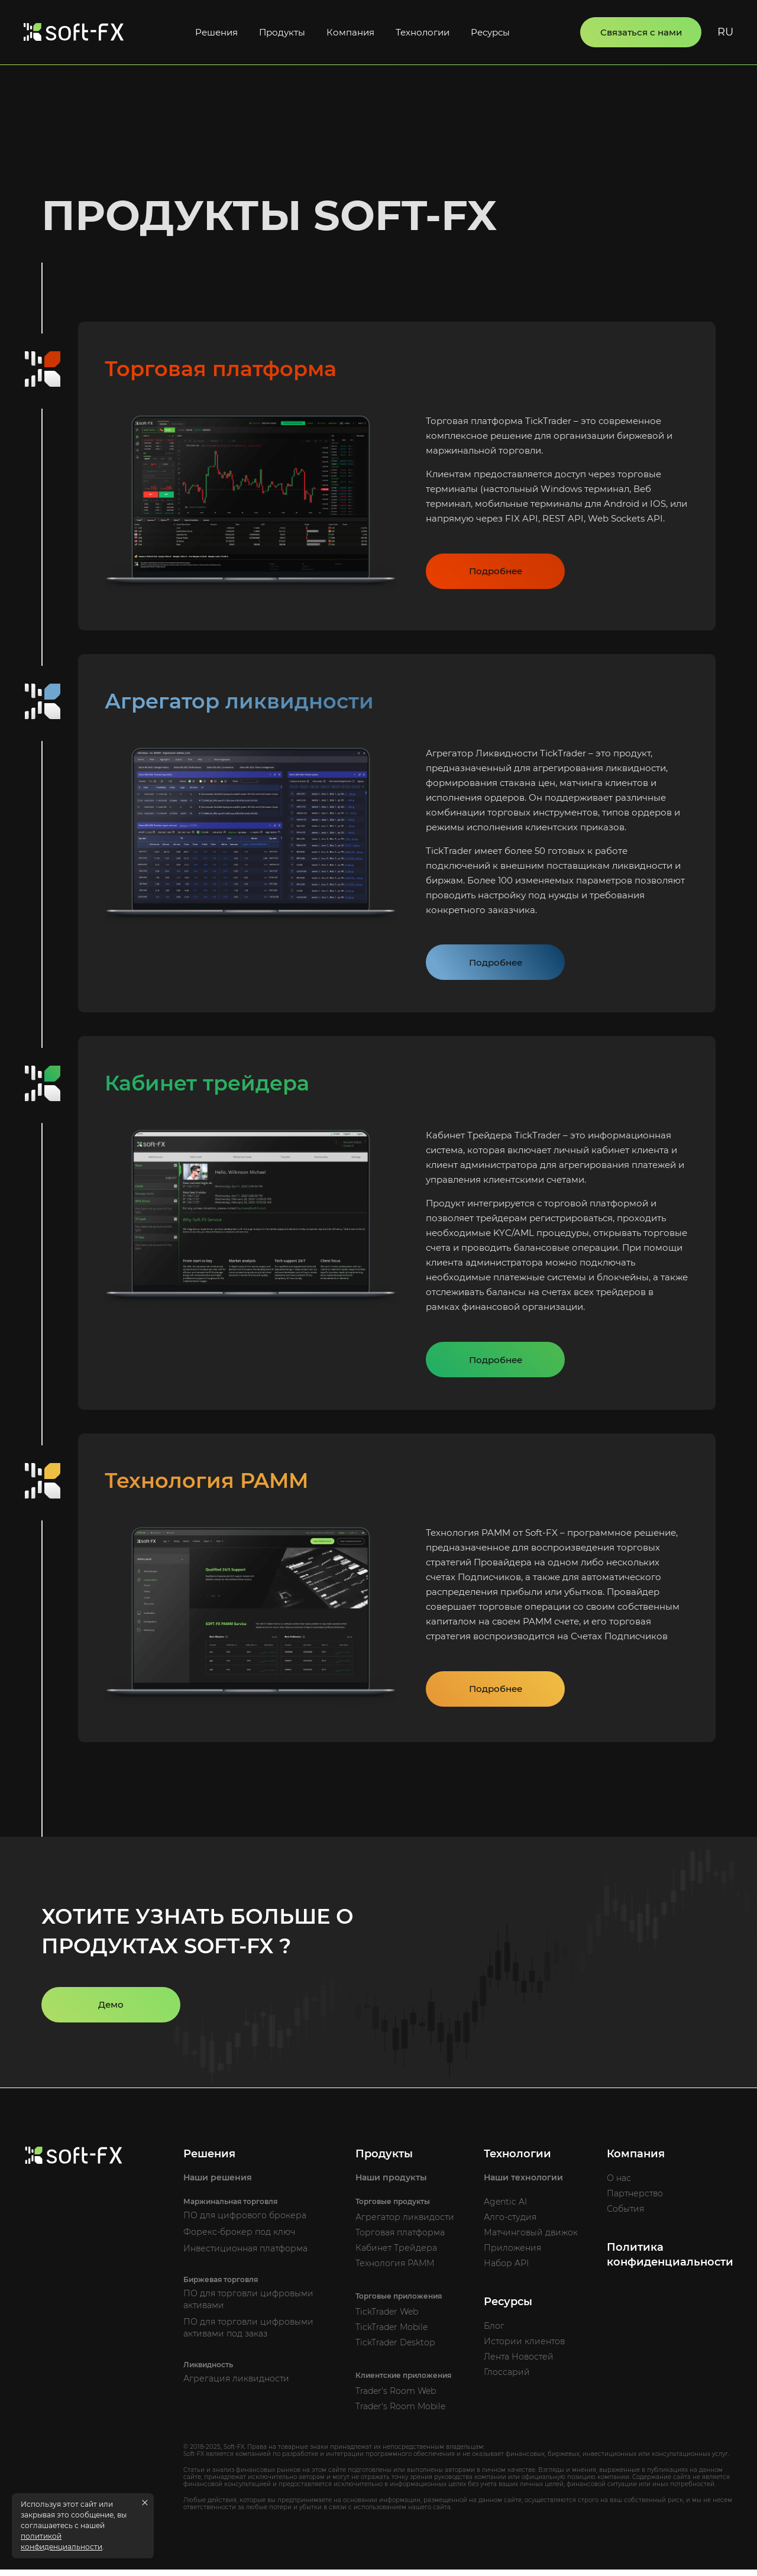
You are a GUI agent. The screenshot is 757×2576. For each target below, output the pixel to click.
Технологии (422, 32)
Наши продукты (391, 2184)
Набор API (506, 2269)
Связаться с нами (641, 32)
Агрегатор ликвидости (404, 2223)
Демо (111, 2011)
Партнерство (635, 2200)
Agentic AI (505, 2208)
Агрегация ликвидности (236, 2385)
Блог (494, 2332)
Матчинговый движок (531, 2239)
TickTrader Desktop (395, 2349)
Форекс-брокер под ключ (239, 2238)
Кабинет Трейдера (396, 2254)
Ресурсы (490, 32)
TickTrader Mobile (391, 2333)
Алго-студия (510, 2223)
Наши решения (217, 2184)
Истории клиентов (524, 2347)
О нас (619, 2184)
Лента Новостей (519, 2363)
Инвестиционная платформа (245, 2255)
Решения (216, 32)
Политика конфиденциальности (670, 2261)
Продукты (282, 32)
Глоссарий (507, 2378)
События (625, 2215)
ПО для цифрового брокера (244, 2221)
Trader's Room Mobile (400, 2412)
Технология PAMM (394, 2269)
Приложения (512, 2254)
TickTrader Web (386, 2318)
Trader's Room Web (395, 2397)
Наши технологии (523, 2184)
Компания (350, 32)
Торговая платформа (400, 2239)
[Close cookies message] (144, 2502)
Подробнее (495, 573)
